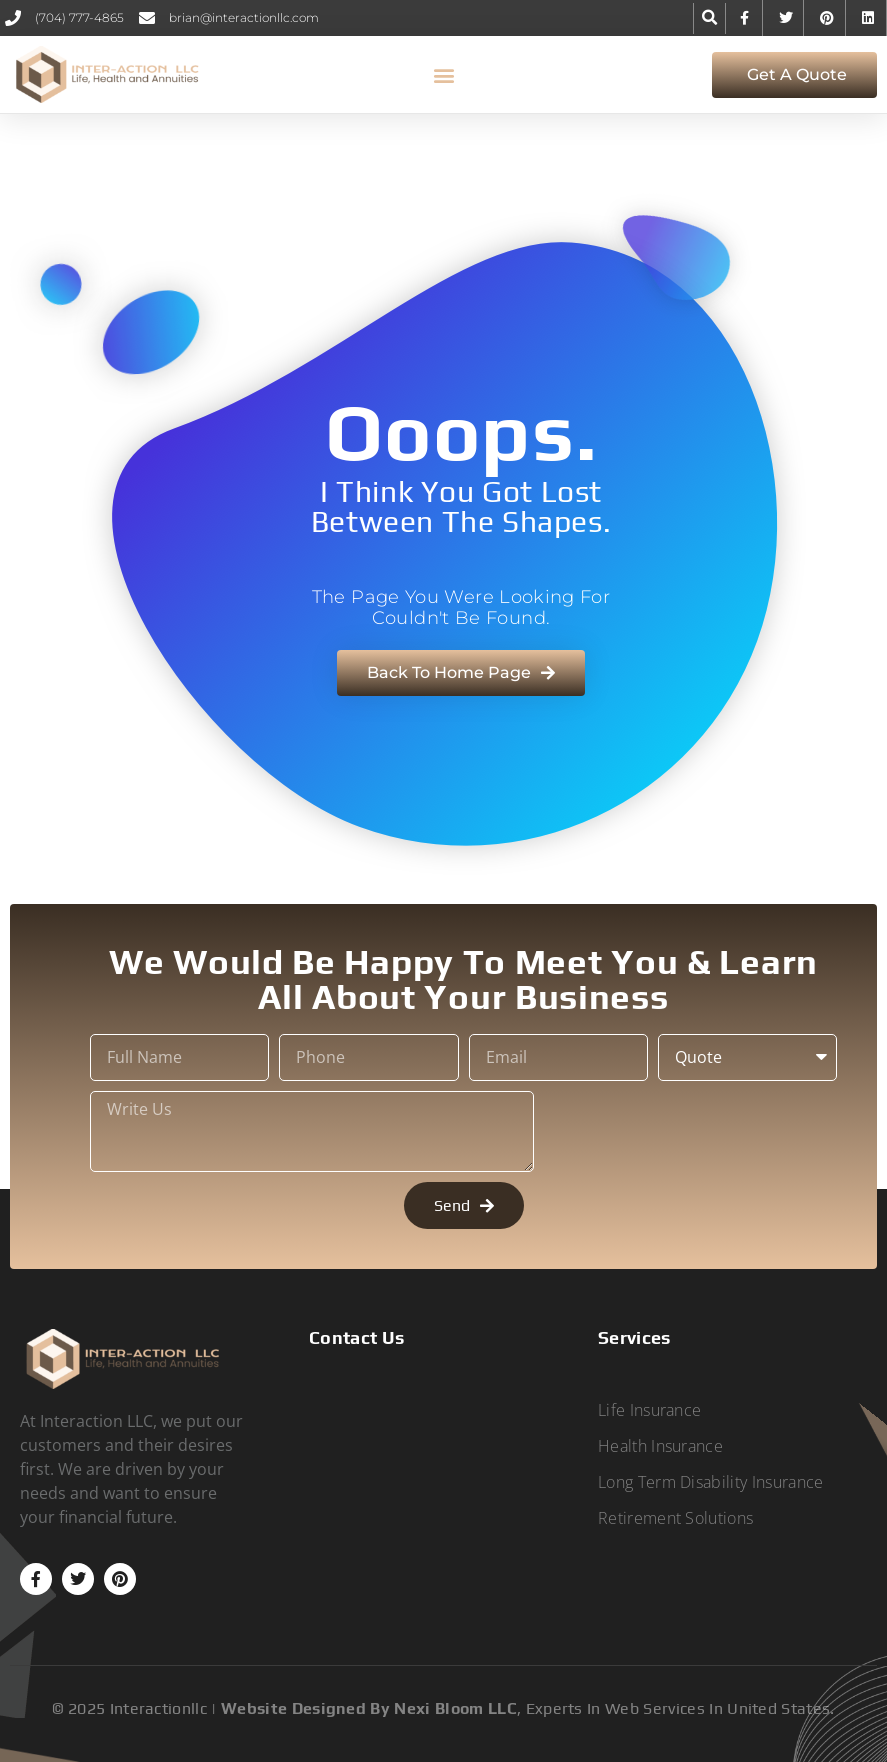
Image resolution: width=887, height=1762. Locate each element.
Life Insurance (649, 1410)
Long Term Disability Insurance (711, 1482)
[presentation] (696, 1132)
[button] (709, 18)
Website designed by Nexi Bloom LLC (369, 1708)
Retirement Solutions (675, 1518)
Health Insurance (660, 1446)
